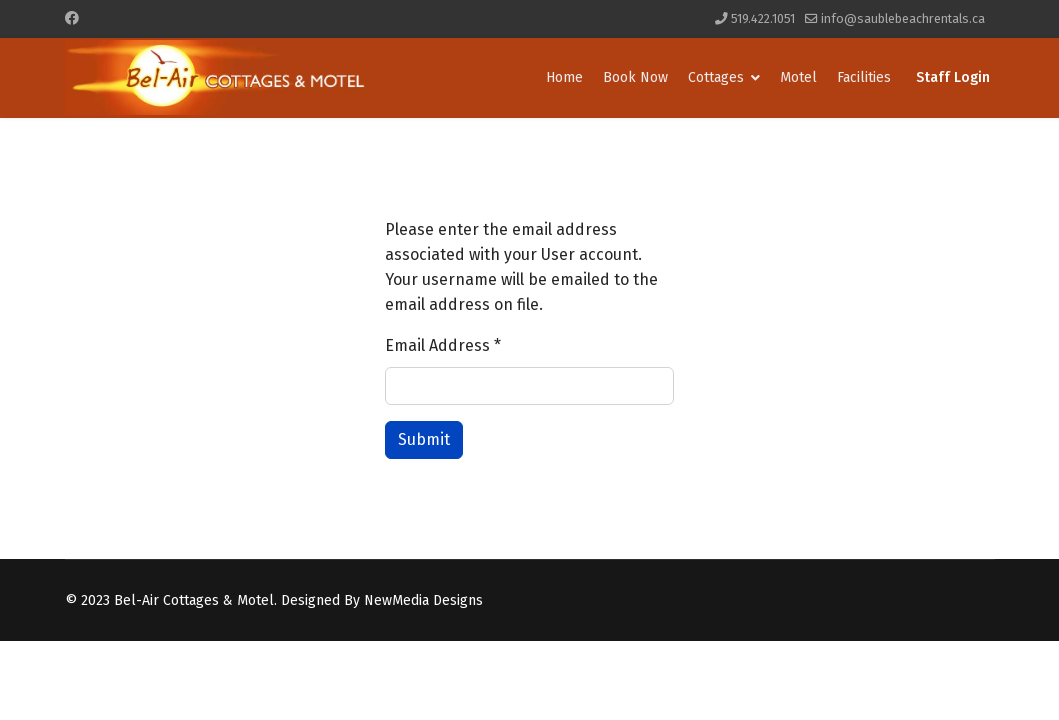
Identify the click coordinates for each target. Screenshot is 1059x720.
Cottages (716, 77)
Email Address (443, 345)
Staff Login (953, 77)
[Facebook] (72, 18)
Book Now (635, 77)
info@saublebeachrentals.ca (903, 18)
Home (564, 77)
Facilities (864, 77)
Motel (798, 77)
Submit (424, 439)
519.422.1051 (763, 18)
